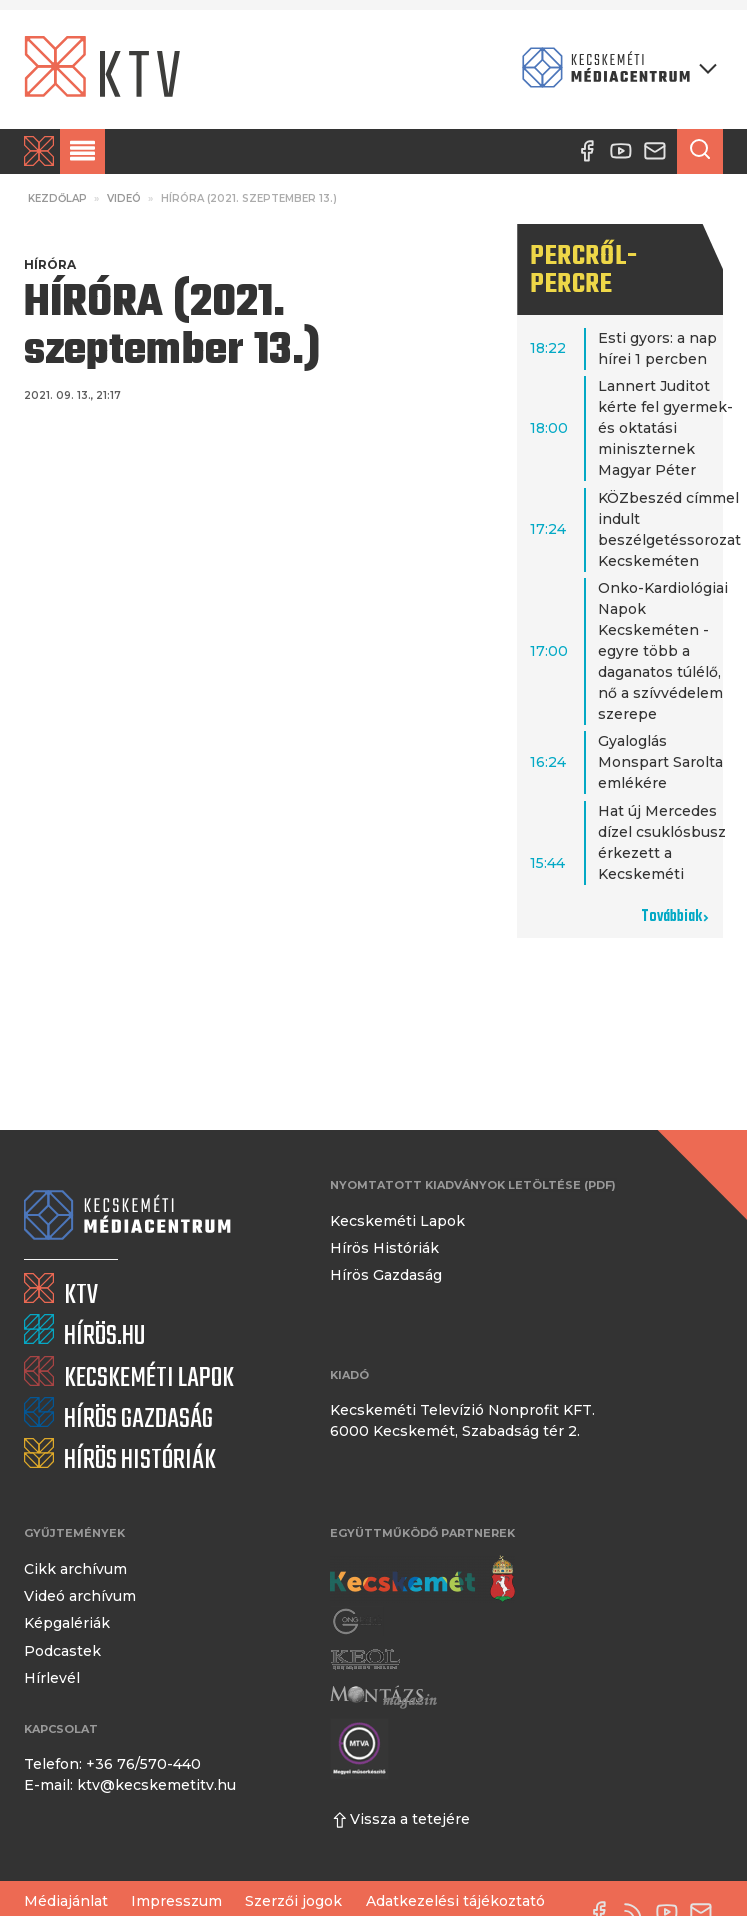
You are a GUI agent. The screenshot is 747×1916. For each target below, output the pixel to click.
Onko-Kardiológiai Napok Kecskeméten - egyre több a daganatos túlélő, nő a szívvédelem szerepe (663, 651)
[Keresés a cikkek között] (700, 151)
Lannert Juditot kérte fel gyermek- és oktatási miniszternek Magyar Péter (665, 428)
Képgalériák (67, 1623)
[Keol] (365, 1658)
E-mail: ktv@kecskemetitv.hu (130, 1785)
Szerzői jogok (293, 1901)
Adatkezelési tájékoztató (455, 1901)
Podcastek (62, 1651)
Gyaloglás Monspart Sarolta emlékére (660, 762)
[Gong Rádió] (358, 1621)
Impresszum (176, 1901)
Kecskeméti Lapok (397, 1221)
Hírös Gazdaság (386, 1275)
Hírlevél (52, 1678)
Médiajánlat (66, 1901)
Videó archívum (80, 1596)
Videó (124, 198)
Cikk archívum (75, 1569)
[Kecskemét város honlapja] (422, 1579)
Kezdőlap (57, 198)
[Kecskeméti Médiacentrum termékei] (615, 69)
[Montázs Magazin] (383, 1696)
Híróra (50, 264)
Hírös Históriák (384, 1248)
